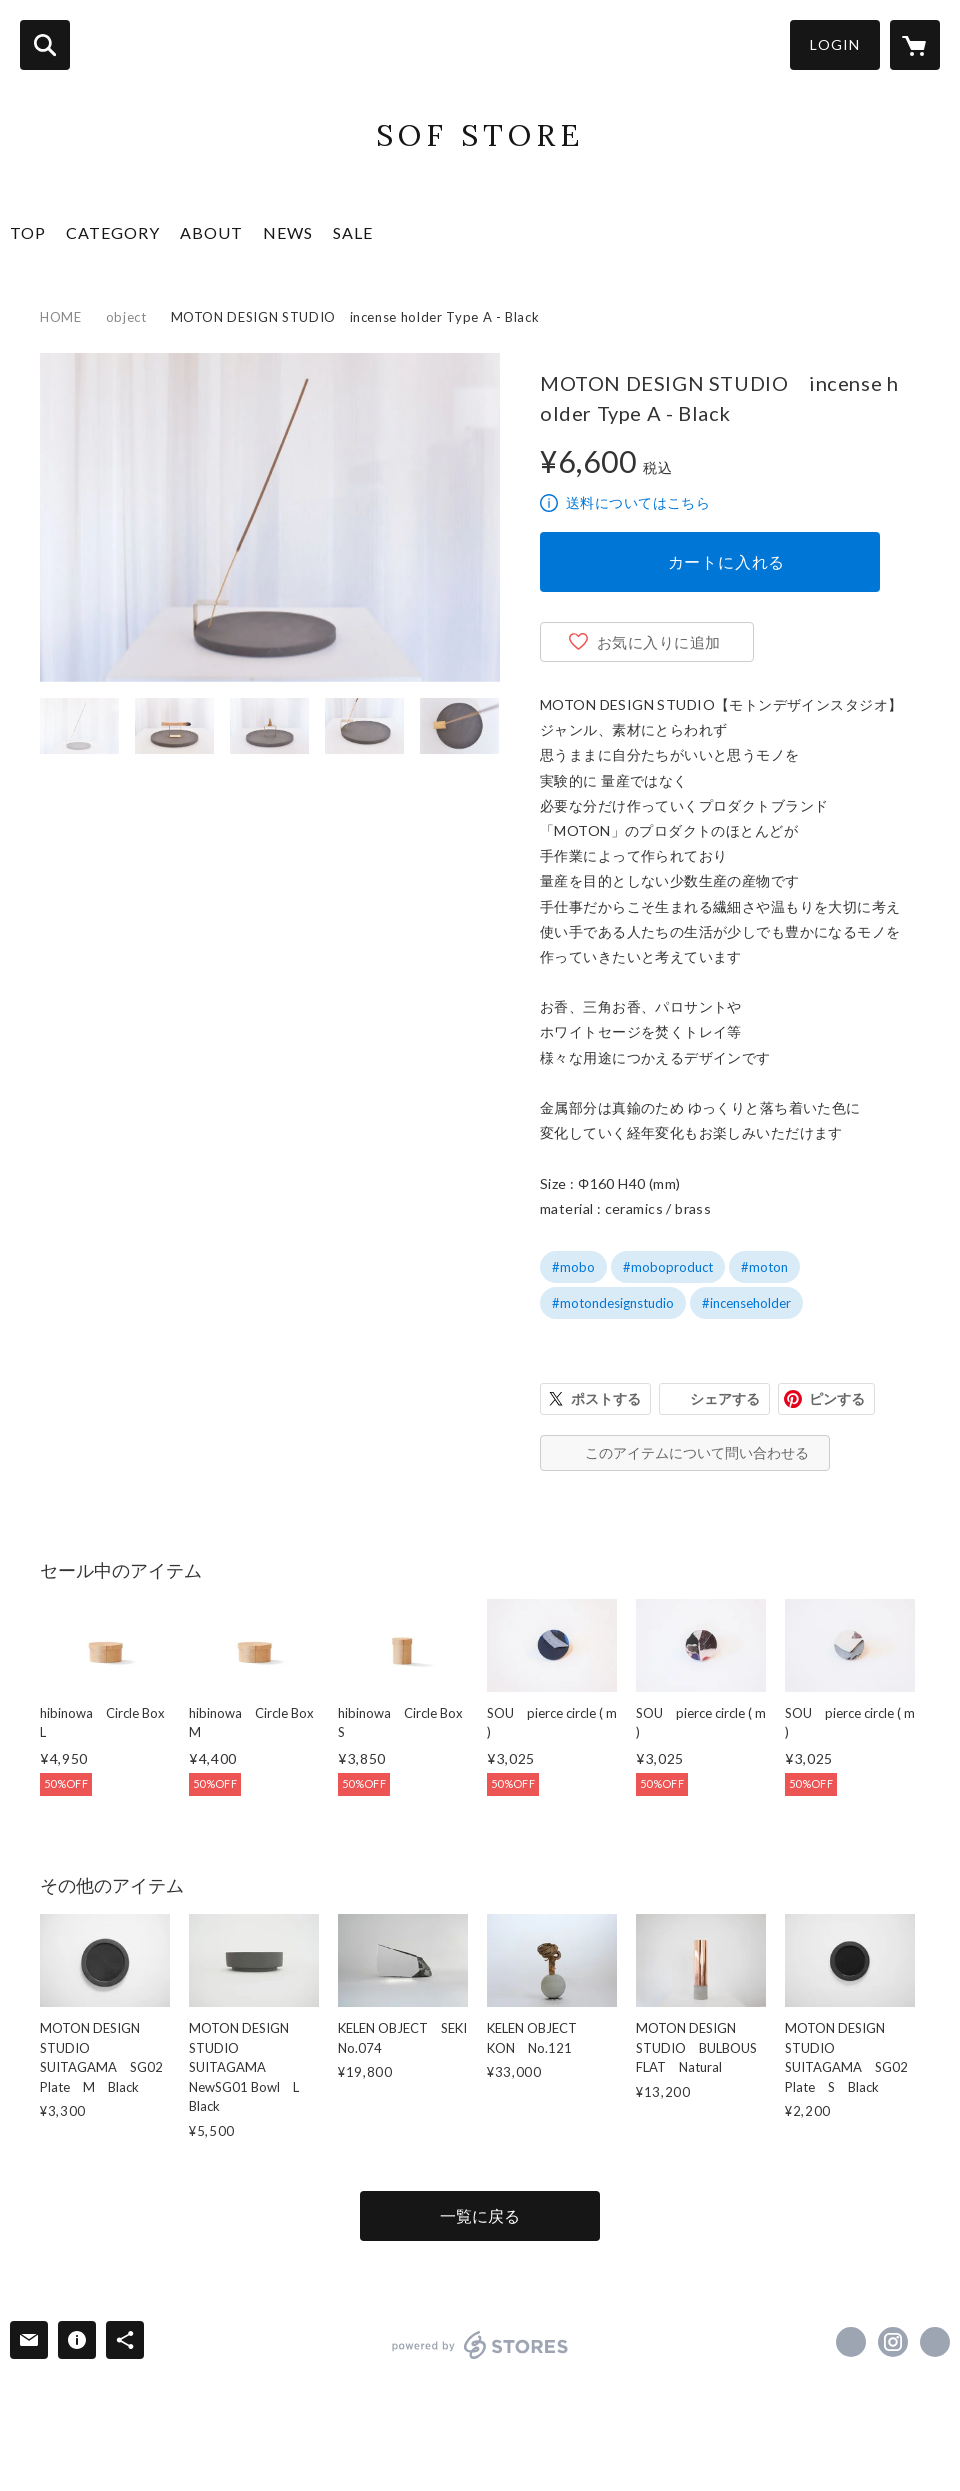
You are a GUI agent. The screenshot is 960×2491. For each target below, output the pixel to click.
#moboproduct (668, 1267)
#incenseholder (746, 1303)
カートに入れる (727, 561)
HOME (61, 317)
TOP (28, 232)
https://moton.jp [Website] (935, 2342)
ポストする (606, 1398)
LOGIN (835, 44)
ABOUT (211, 232)
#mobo (573, 1267)
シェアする (725, 1398)
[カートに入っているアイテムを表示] (915, 45)
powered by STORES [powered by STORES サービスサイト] (480, 2345)
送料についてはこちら (638, 502)
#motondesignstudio (613, 1303)
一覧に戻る (480, 2215)
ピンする (837, 1398)
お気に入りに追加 (659, 642)
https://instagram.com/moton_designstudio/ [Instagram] (893, 2342)
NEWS (288, 232)
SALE (353, 232)
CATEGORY (113, 232)
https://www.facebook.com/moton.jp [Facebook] (851, 2342)
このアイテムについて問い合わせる (697, 1452)
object (126, 317)
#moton (764, 1267)
